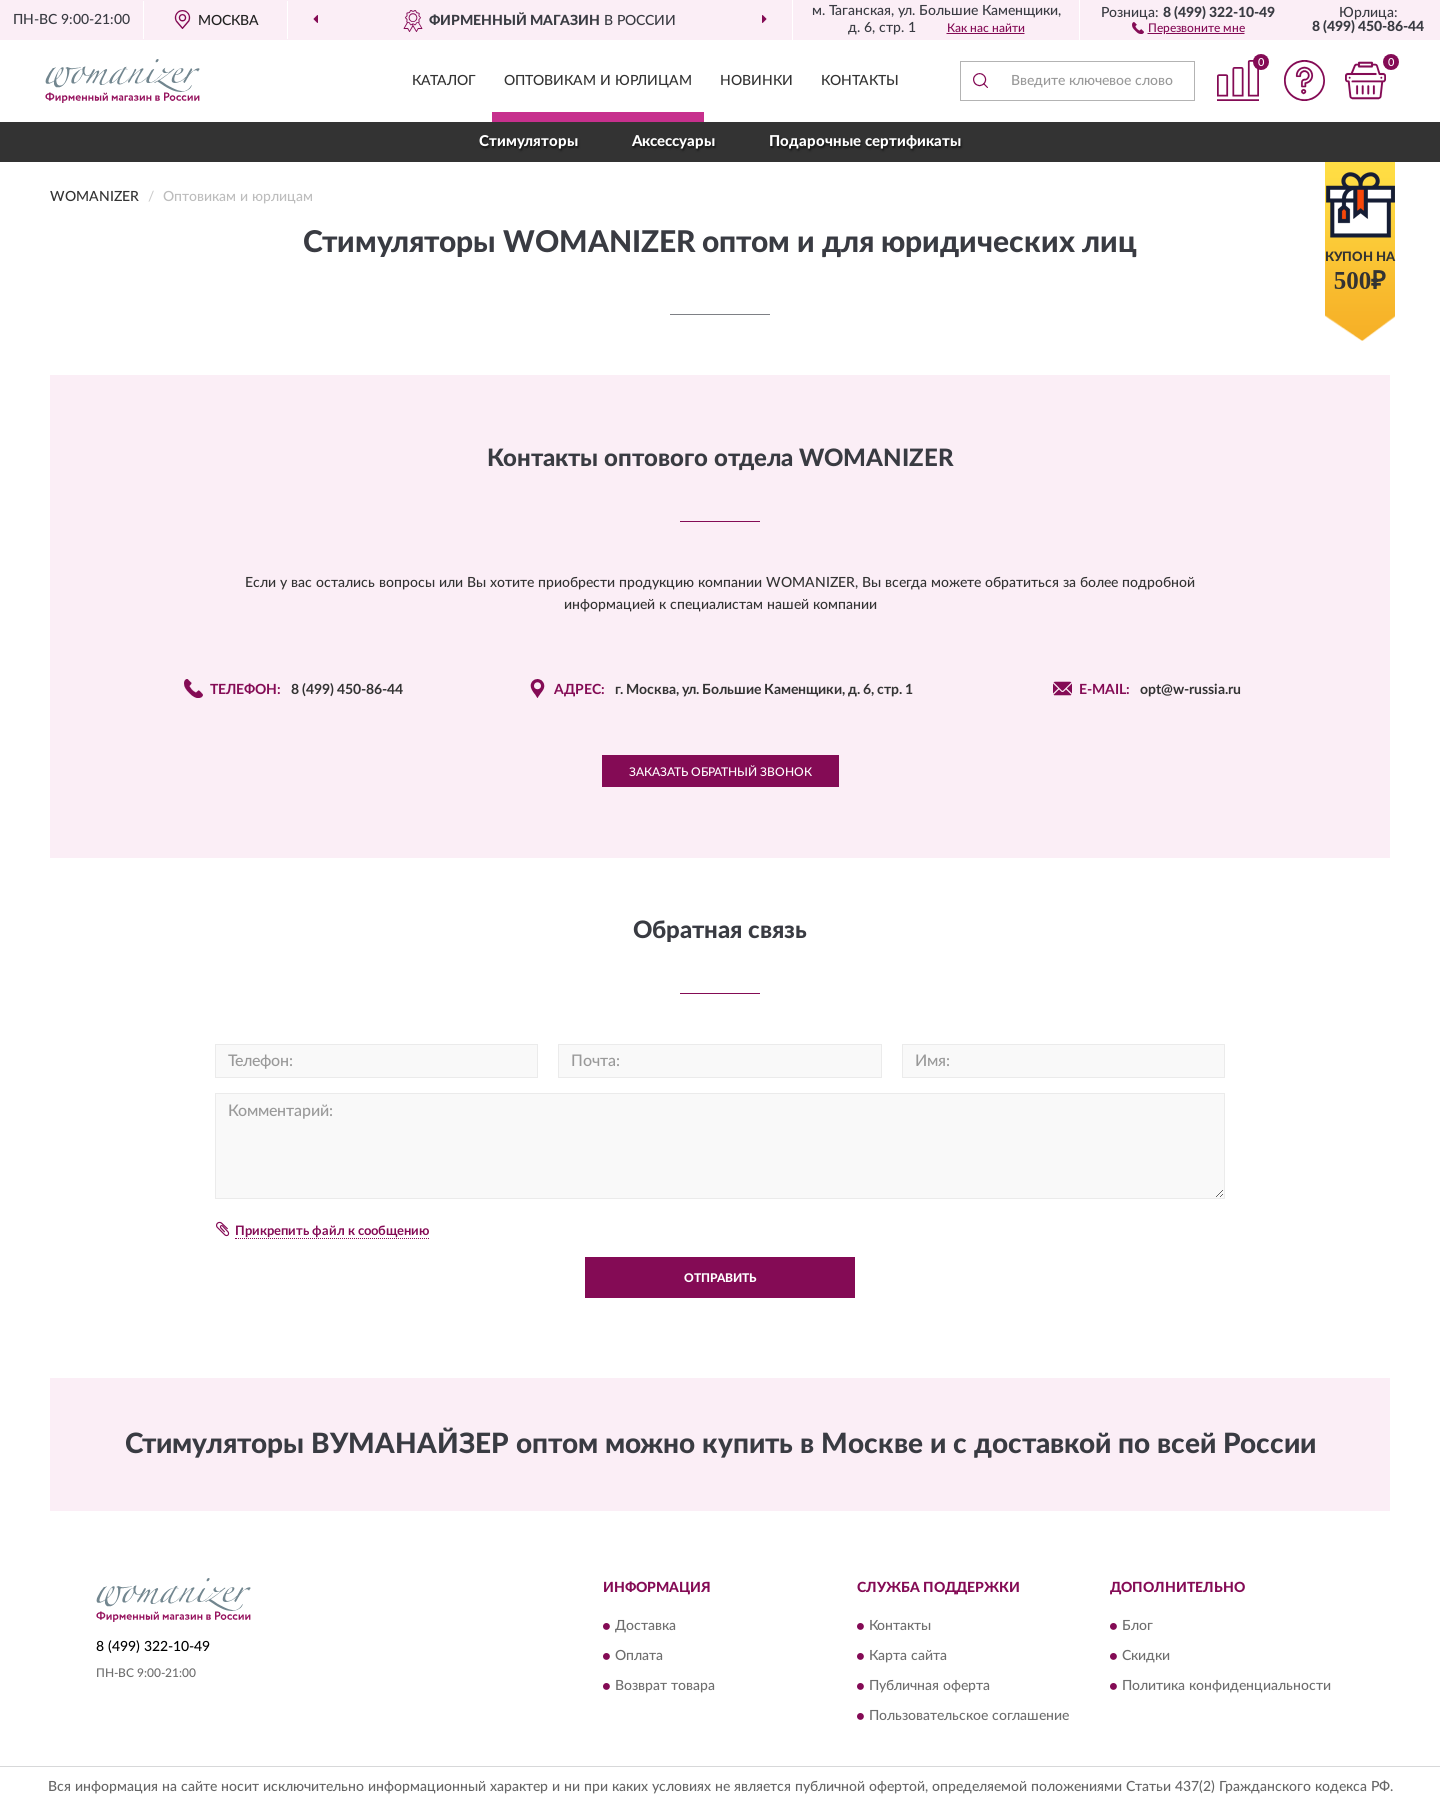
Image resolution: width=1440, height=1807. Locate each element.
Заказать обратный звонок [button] (720, 772)
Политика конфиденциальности (1226, 1687)
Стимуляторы (528, 141)
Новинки (756, 81)
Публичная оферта (929, 1687)
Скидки (1146, 1657)
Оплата (639, 1657)
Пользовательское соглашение (969, 1717)
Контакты (860, 81)
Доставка (645, 1627)
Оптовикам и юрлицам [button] (598, 81)
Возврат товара (665, 1687)
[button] (1188, 27)
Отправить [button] (720, 1278)
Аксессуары (673, 141)
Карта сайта (908, 1657)
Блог (1137, 1627)
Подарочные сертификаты (865, 141)
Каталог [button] (444, 81)
